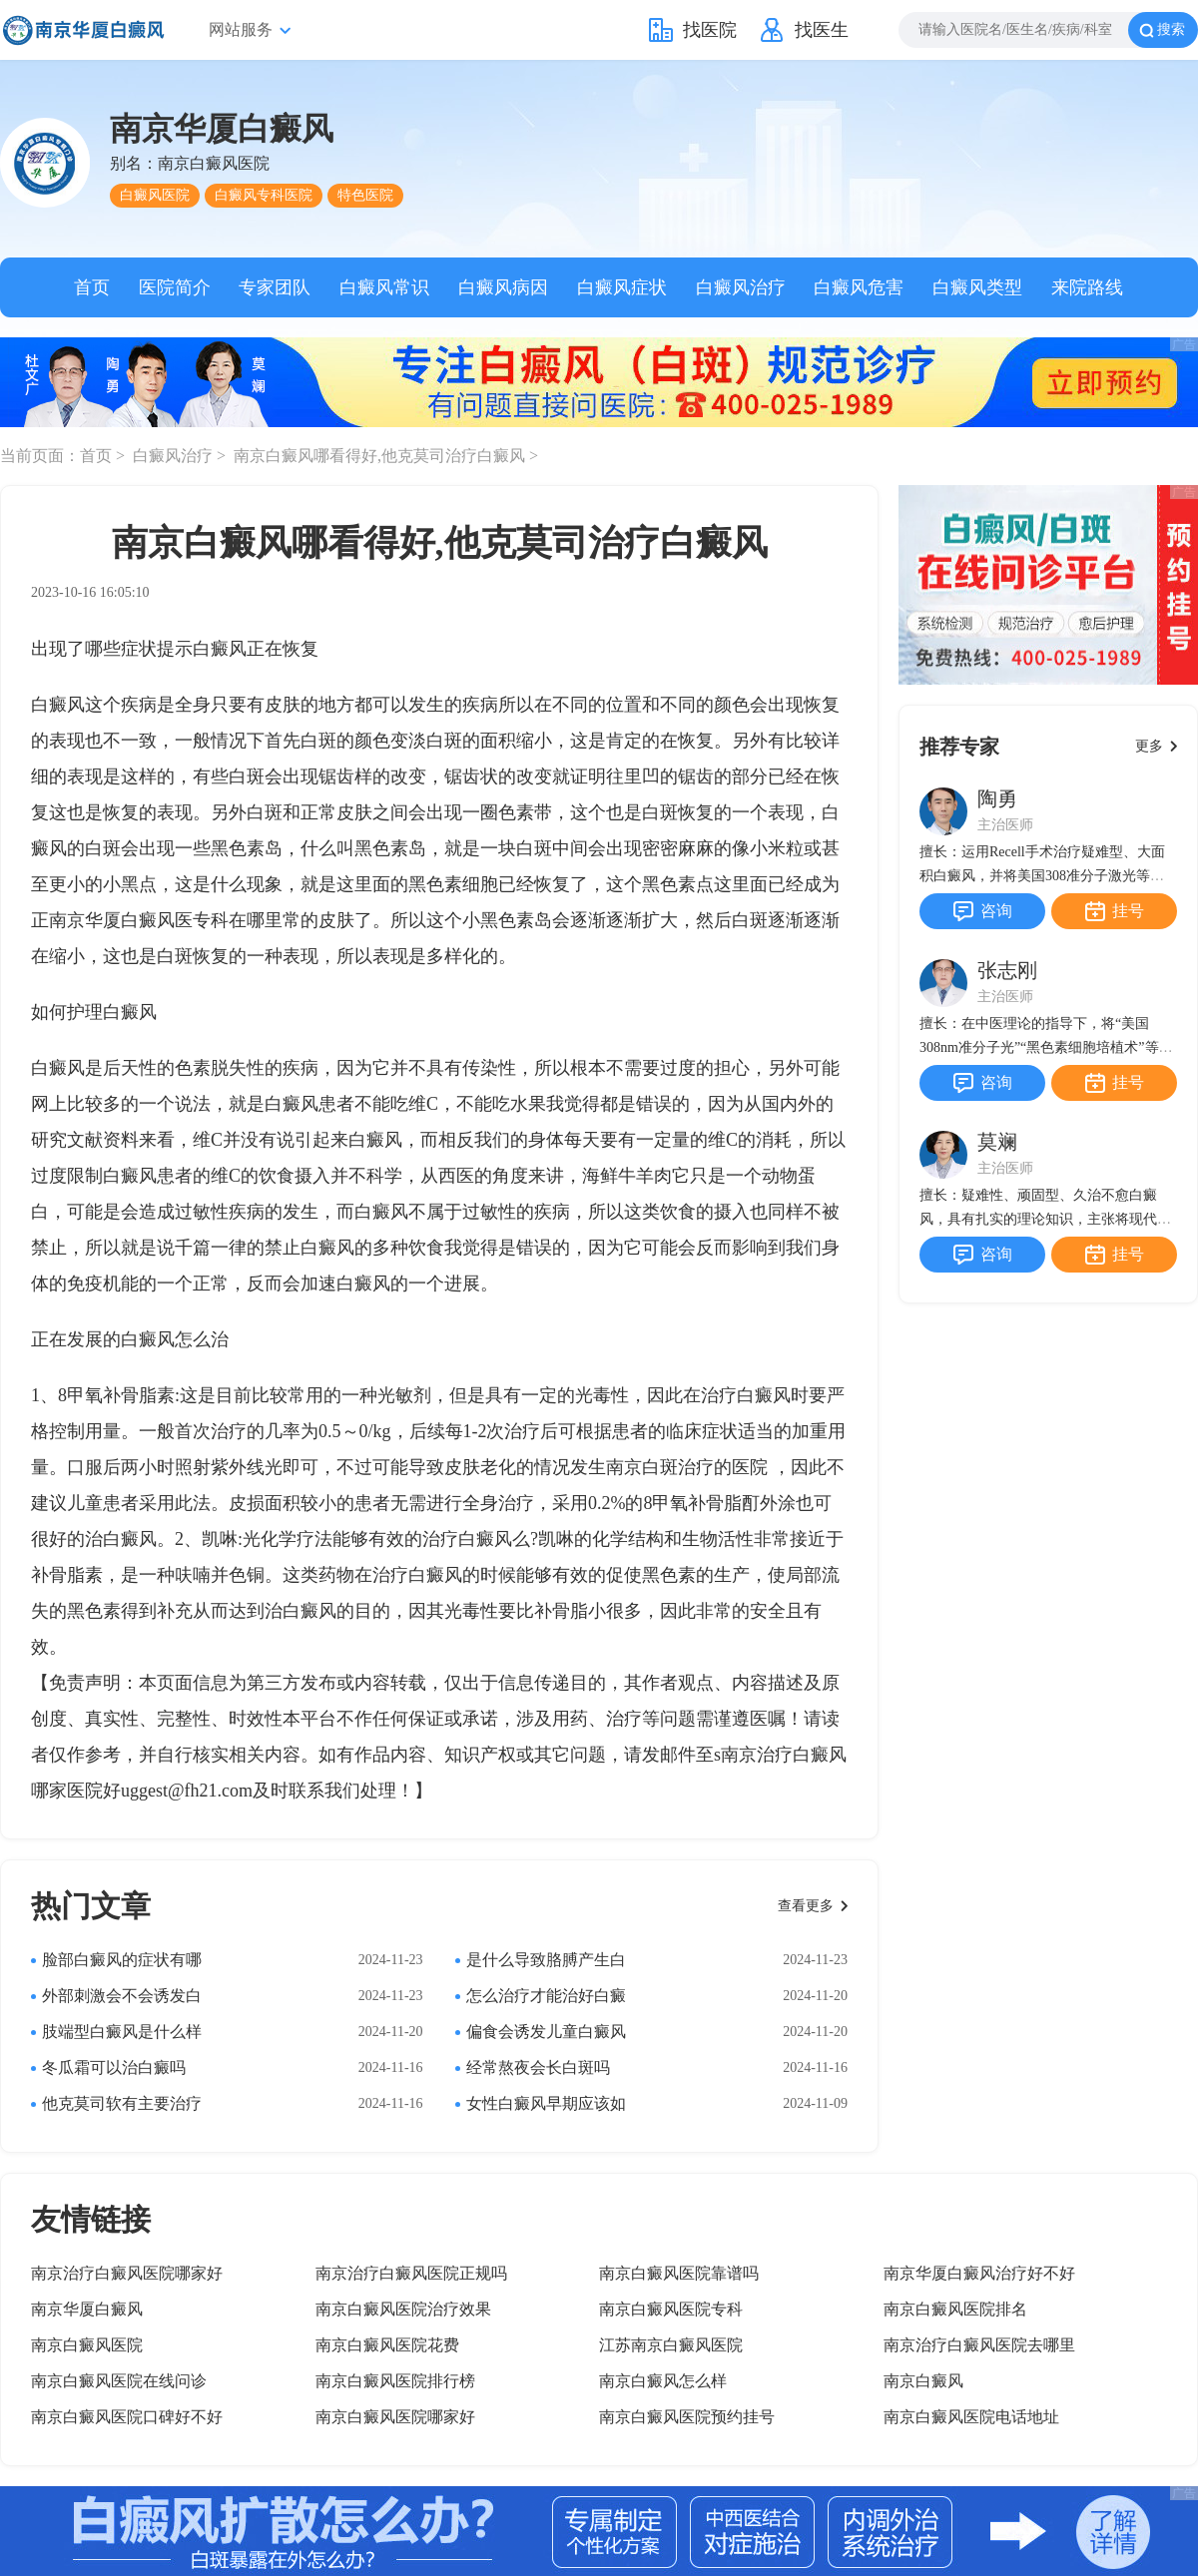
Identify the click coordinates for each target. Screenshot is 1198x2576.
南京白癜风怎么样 (663, 2380)
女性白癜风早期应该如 (546, 2103)
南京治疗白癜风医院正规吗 (411, 2273)
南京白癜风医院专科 (671, 2309)
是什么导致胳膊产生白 (546, 1959)
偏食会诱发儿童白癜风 (546, 2031)
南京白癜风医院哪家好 (395, 2416)
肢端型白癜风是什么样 (122, 2031)
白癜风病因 (503, 287)
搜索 (1171, 29)
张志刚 (1007, 970)
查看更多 (806, 1905)
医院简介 (175, 287)
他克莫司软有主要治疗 (122, 2103)
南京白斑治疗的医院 (687, 1467)
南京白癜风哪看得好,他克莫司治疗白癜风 (381, 455)
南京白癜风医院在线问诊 (119, 2380)
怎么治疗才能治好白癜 (546, 1995)
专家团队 (274, 287)
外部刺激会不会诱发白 (122, 1995)
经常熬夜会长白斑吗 (538, 2067)
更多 (1149, 746)
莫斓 (997, 1142)
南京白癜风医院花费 (387, 2344)
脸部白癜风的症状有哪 (122, 1959)
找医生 (822, 30)
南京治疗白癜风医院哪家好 (127, 2273)
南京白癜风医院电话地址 (971, 2416)
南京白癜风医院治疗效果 (403, 2309)
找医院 (710, 30)
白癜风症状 (622, 287)
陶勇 (997, 798)
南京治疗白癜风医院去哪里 (979, 2344)
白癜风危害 (858, 287)
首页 (92, 287)
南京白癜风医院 (87, 2344)
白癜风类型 (977, 287)
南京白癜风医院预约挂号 (687, 2416)
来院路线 (1087, 287)
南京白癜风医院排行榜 (395, 2380)
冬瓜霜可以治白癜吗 (114, 2067)
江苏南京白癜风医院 (671, 2344)
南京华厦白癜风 (87, 2309)
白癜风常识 (384, 287)
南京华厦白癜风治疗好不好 (979, 2273)
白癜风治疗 (741, 287)
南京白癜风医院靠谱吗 (679, 2273)
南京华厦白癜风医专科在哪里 (166, 920)
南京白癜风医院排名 (955, 2309)
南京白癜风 (923, 2380)
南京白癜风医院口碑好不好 (127, 2416)
